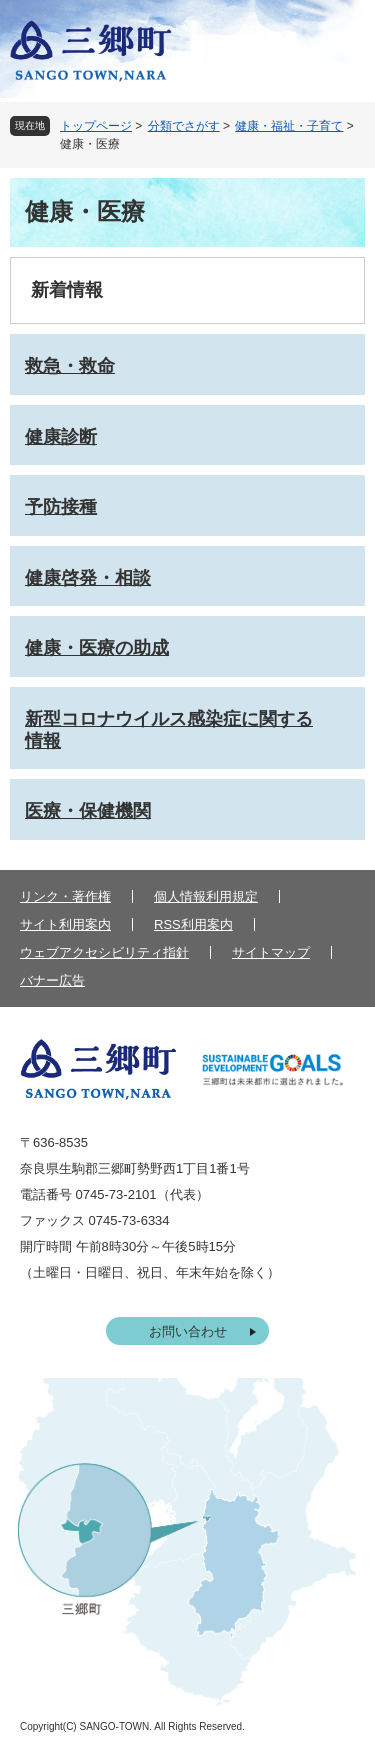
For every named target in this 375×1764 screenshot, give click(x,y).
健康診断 (61, 437)
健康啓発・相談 (88, 578)
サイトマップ (271, 952)
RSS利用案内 (193, 924)
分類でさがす (184, 126)
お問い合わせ (188, 1331)
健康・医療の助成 (97, 648)
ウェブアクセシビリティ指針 (104, 952)
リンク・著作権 (65, 896)
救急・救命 (70, 366)
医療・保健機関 (88, 811)
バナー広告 (52, 980)
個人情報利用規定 (206, 896)
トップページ (96, 126)
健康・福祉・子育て (289, 126)
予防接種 (61, 507)
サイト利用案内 (65, 924)
